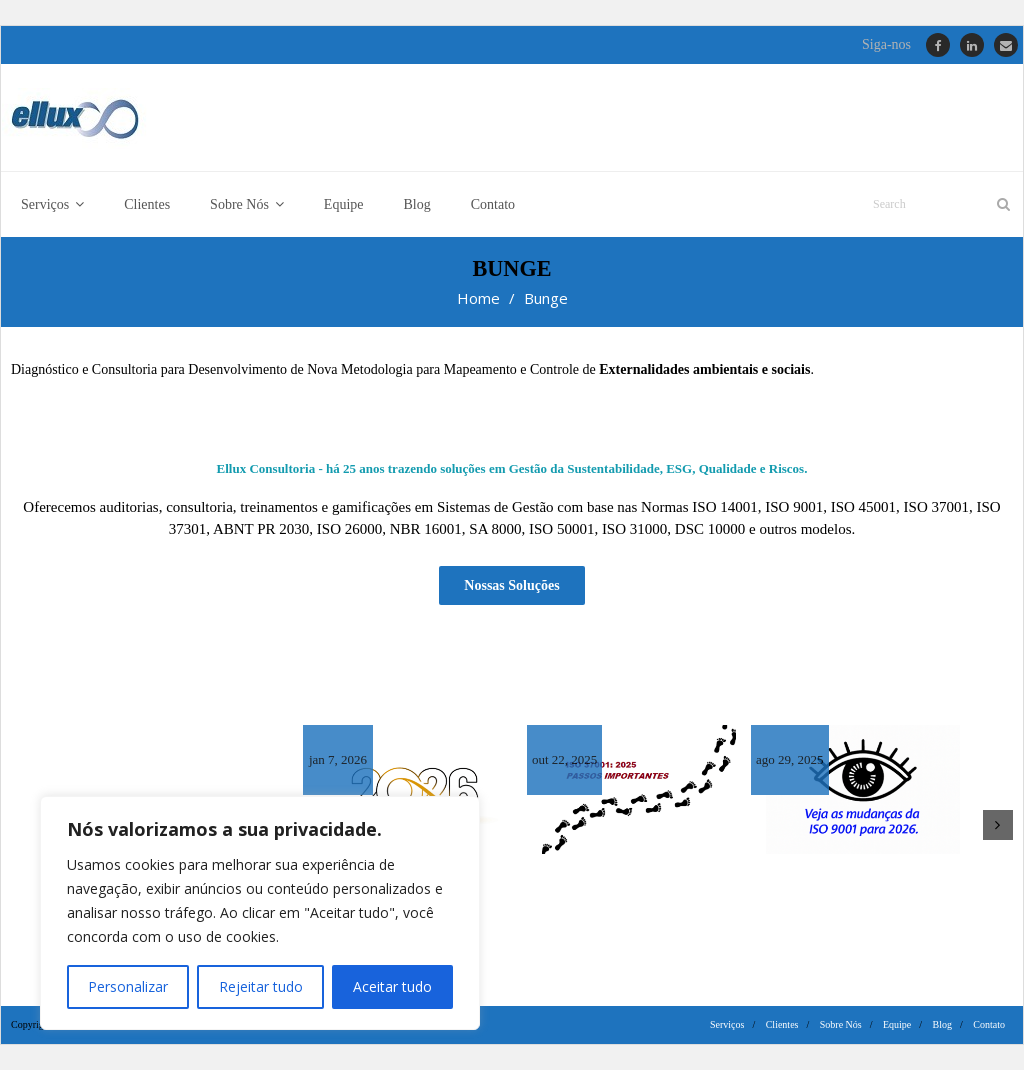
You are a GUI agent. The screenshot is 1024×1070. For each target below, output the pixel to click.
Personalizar (128, 986)
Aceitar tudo (392, 986)
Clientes (782, 1024)
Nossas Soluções (511, 585)
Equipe (897, 1024)
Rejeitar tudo (260, 986)
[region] (260, 913)
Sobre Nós (841, 1024)
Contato (989, 1024)
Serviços (727, 1024)
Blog (942, 1024)
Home (478, 299)
